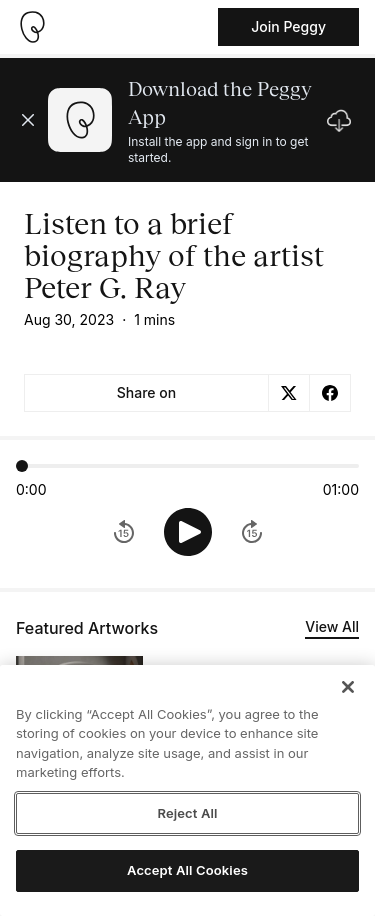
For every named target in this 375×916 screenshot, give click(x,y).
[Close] (348, 687)
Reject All (187, 813)
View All (332, 626)
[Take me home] (32, 27)
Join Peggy (288, 26)
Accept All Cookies (187, 870)
